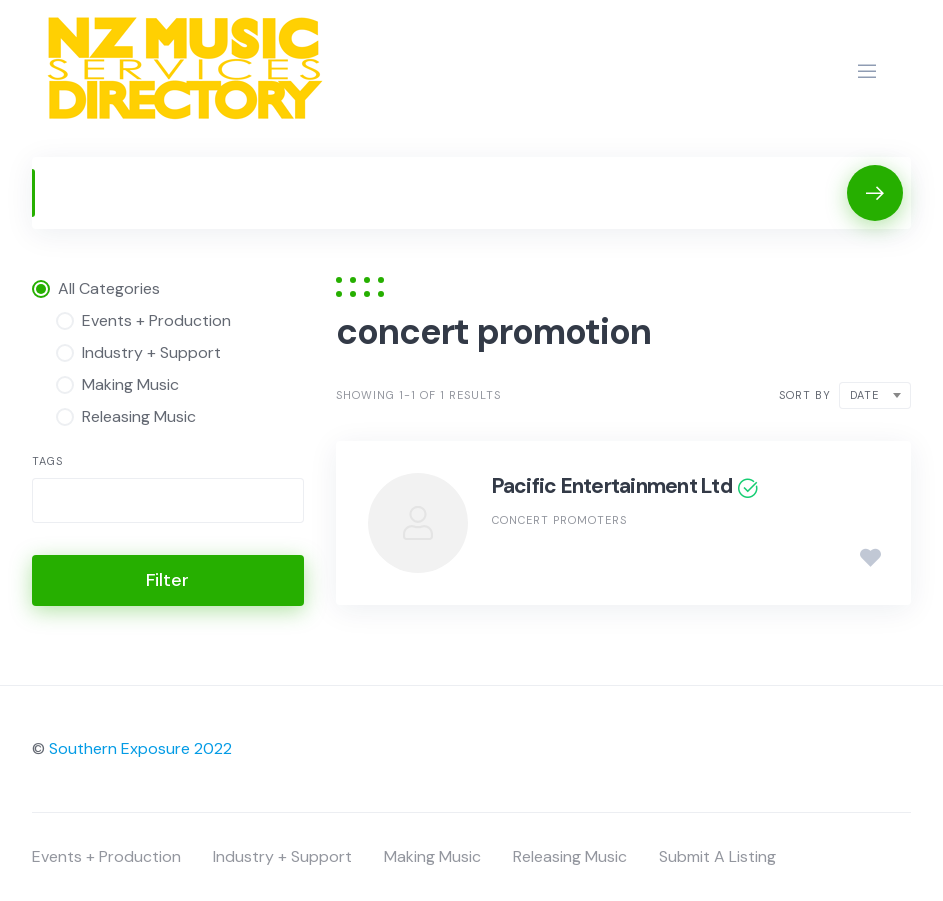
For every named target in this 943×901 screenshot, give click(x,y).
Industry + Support (282, 856)
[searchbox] (55, 503)
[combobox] (168, 500)
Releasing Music (570, 856)
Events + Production (106, 856)
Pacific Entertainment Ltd (612, 486)
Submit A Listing (717, 856)
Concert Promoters (559, 520)
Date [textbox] (864, 395)
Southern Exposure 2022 (140, 748)
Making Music (432, 856)
